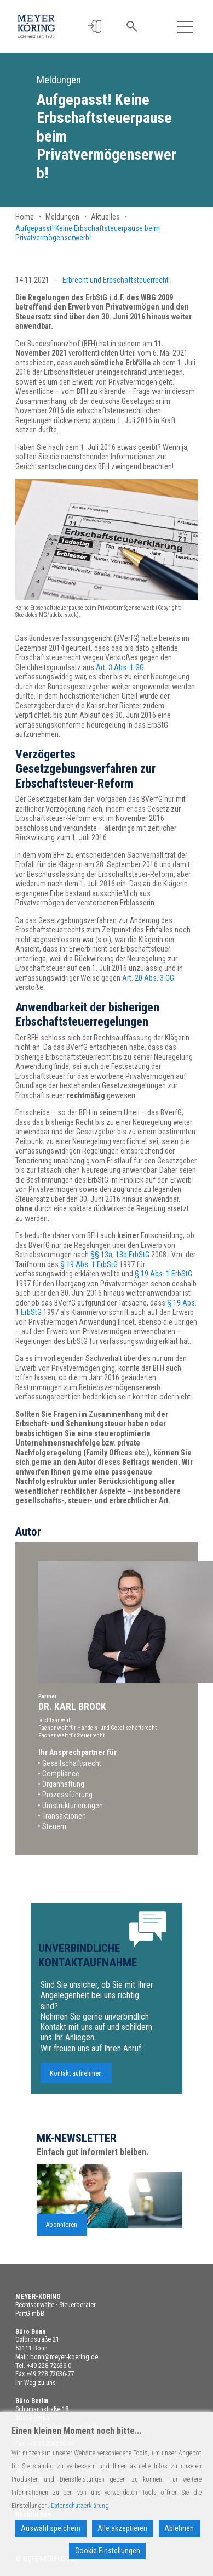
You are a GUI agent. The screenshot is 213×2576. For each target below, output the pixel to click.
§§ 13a (101, 1254)
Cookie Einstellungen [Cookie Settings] (107, 2550)
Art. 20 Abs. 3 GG (148, 978)
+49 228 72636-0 (49, 2366)
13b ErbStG (132, 1254)
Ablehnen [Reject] (179, 2528)
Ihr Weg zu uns (35, 2383)
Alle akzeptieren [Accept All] (122, 2528)
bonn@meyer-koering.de (64, 2357)
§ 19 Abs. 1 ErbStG (89, 1264)
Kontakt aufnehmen (76, 2086)
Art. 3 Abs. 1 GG (120, 667)
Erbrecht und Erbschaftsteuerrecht (115, 279)
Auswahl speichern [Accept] (50, 2528)
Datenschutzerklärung (80, 2506)
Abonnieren (61, 2238)
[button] (95, 26)
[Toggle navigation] (185, 26)
